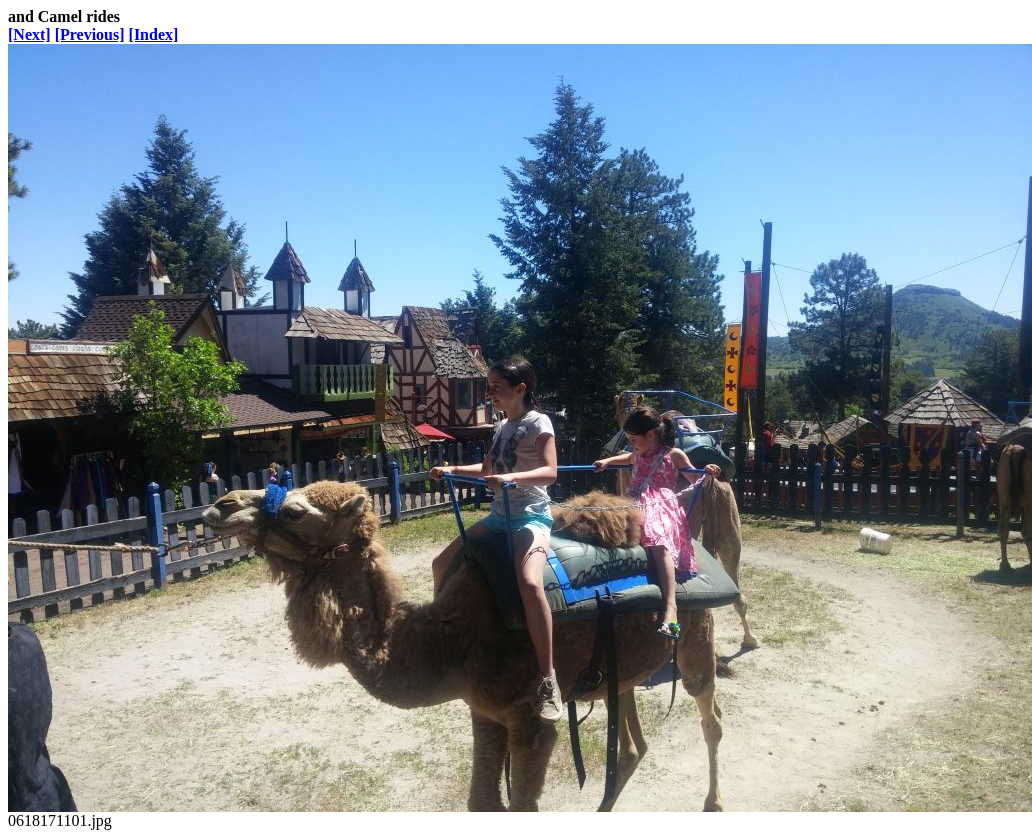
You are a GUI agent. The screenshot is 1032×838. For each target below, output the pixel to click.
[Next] (29, 34)
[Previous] (90, 34)
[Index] (154, 34)
